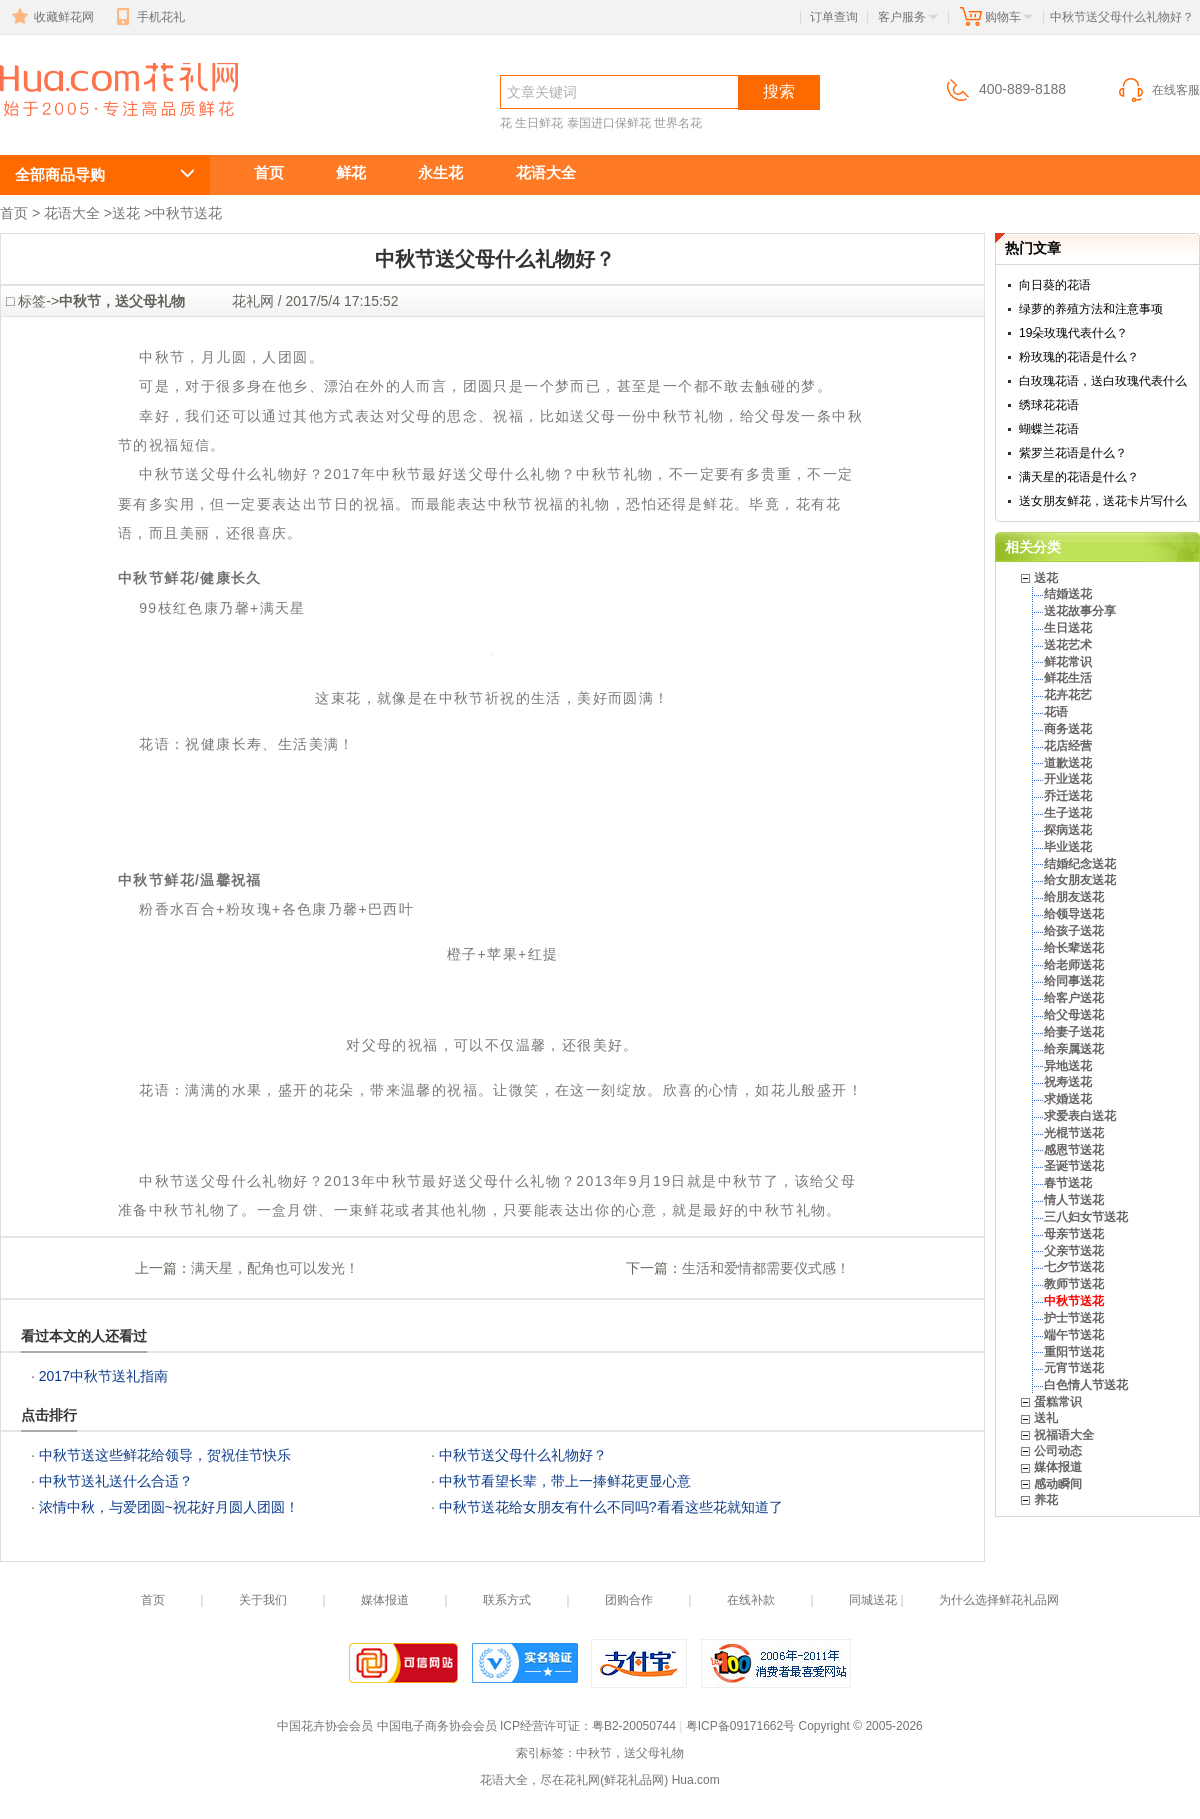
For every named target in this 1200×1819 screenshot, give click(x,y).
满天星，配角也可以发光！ (275, 1268)
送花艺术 (1068, 645)
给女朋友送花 (1080, 880)
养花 (1046, 1500)
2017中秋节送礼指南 (103, 1376)
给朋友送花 (1074, 897)
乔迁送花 (1068, 796)
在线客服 (1158, 90)
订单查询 (834, 17)
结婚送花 (1068, 594)
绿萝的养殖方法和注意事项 (1091, 309)
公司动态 (1058, 1451)
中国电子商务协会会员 (437, 1726)
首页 (269, 172)
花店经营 (1068, 746)
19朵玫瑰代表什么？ (1073, 333)
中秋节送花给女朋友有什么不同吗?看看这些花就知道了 (611, 1507)
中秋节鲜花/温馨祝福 (190, 880)
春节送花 (1068, 1183)
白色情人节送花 (1086, 1385)
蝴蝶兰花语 (1049, 429)
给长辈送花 (1074, 948)
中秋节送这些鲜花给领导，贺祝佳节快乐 (165, 1455)
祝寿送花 (1068, 1082)
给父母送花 (1074, 1015)
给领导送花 (1074, 914)
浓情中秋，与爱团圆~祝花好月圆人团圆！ (169, 1507)
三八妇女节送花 (1086, 1217)
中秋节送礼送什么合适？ (116, 1481)
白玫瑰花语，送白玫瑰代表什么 (1103, 381)
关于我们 (263, 1600)
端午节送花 (1074, 1335)
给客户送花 (1074, 998)
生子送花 (1068, 813)
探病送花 (1068, 830)
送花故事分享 (1080, 611)
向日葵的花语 (1055, 285)
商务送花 (1068, 729)
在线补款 (751, 1600)
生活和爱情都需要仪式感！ (766, 1268)
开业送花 (1068, 779)
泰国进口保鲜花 (609, 123)
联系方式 (507, 1600)
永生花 (440, 172)
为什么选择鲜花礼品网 (999, 1600)
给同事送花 (1074, 981)
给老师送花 (1074, 965)
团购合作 (629, 1600)
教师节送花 (1074, 1284)
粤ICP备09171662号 (740, 1726)
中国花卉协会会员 (325, 1726)
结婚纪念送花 (1080, 864)
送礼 (1046, 1418)
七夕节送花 (1074, 1267)
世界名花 (678, 123)
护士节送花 (1074, 1318)
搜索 (779, 91)
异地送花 (1068, 1066)
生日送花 (1068, 628)
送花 (126, 213)
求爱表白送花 (1080, 1116)
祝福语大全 (1064, 1435)
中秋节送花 (187, 213)
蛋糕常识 (1058, 1402)
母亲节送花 (1074, 1234)
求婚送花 (1068, 1099)
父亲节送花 (1074, 1251)
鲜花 (351, 172)
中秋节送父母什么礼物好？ (108, 126)
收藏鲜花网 (51, 17)
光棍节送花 (1074, 1133)
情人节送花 (1074, 1200)
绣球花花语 (1049, 405)
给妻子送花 (1074, 1032)
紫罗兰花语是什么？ (1073, 453)
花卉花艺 (1068, 695)
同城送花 (873, 1600)
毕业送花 (1068, 847)
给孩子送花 (1074, 931)
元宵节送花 (1074, 1368)
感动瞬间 (1058, 1484)
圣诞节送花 (1074, 1166)
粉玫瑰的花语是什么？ (1079, 357)
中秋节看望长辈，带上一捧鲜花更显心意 (565, 1481)
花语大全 (546, 172)
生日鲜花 (539, 123)
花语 (1056, 712)
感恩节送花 (1074, 1150)
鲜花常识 (1068, 662)
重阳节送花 (1074, 1352)
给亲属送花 (1074, 1049)
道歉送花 (1068, 763)
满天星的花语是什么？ (1079, 477)
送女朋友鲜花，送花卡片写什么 (1103, 501)
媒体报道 (1058, 1467)
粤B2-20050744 (634, 1726)
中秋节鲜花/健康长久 (190, 578)
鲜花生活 (1068, 678)
